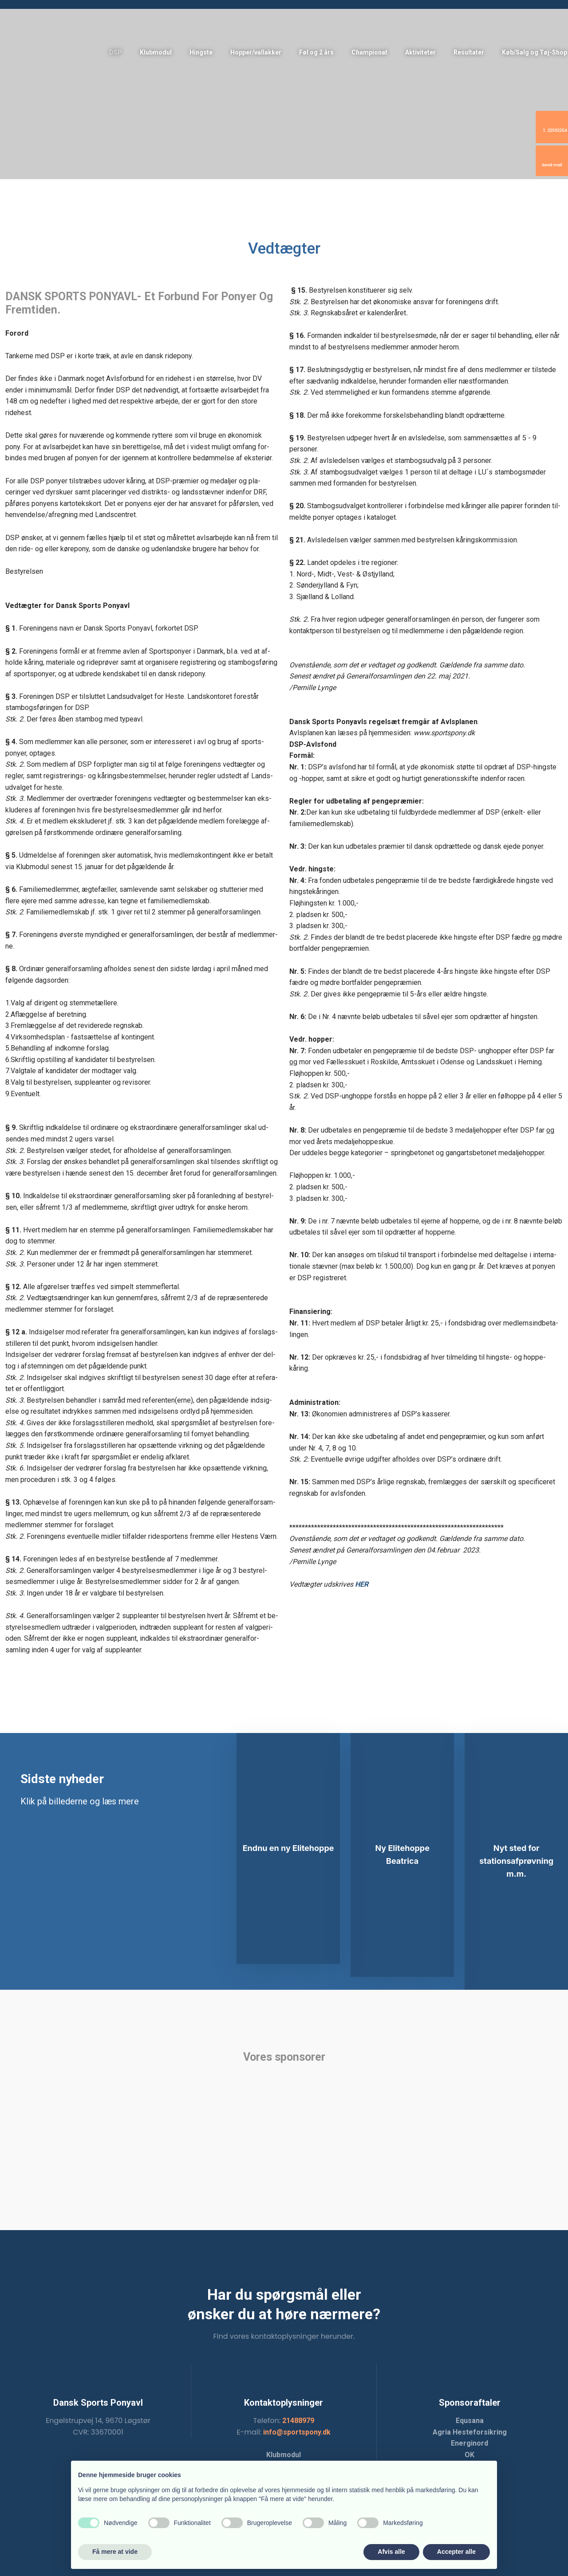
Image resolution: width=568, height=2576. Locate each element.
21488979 (298, 2420)
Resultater (469, 52)
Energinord (469, 2443)
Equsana (470, 2420)
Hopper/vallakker (255, 52)
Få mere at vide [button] (115, 2551)
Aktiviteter (420, 52)
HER (361, 1584)
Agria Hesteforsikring (470, 2432)
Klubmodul (156, 52)
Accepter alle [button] (456, 2551)
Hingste (201, 52)
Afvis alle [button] (391, 2551)
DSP (115, 52)
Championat (369, 52)
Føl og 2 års (316, 52)
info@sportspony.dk (297, 2432)
